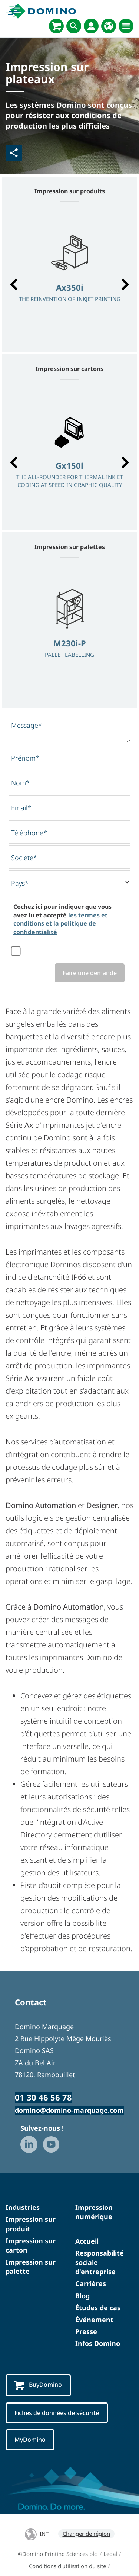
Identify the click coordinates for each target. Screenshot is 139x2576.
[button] (14, 284)
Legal (110, 2553)
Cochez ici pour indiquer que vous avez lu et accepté (62, 919)
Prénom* (25, 757)
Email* (21, 807)
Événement (94, 2319)
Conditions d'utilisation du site (67, 2566)
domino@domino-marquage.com (69, 2110)
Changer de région (86, 2533)
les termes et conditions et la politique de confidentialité (60, 923)
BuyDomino (38, 2385)
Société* (24, 857)
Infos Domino (97, 2343)
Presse (86, 2331)
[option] (69, 281)
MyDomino (30, 2439)
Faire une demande (90, 973)
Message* (26, 725)
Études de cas (97, 2307)
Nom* (20, 782)
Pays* (20, 883)
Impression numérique (94, 2212)
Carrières (90, 2283)
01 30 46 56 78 (43, 2097)
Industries (23, 2207)
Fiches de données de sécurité (56, 2413)
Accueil (87, 2241)
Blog (82, 2295)
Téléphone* (29, 832)
